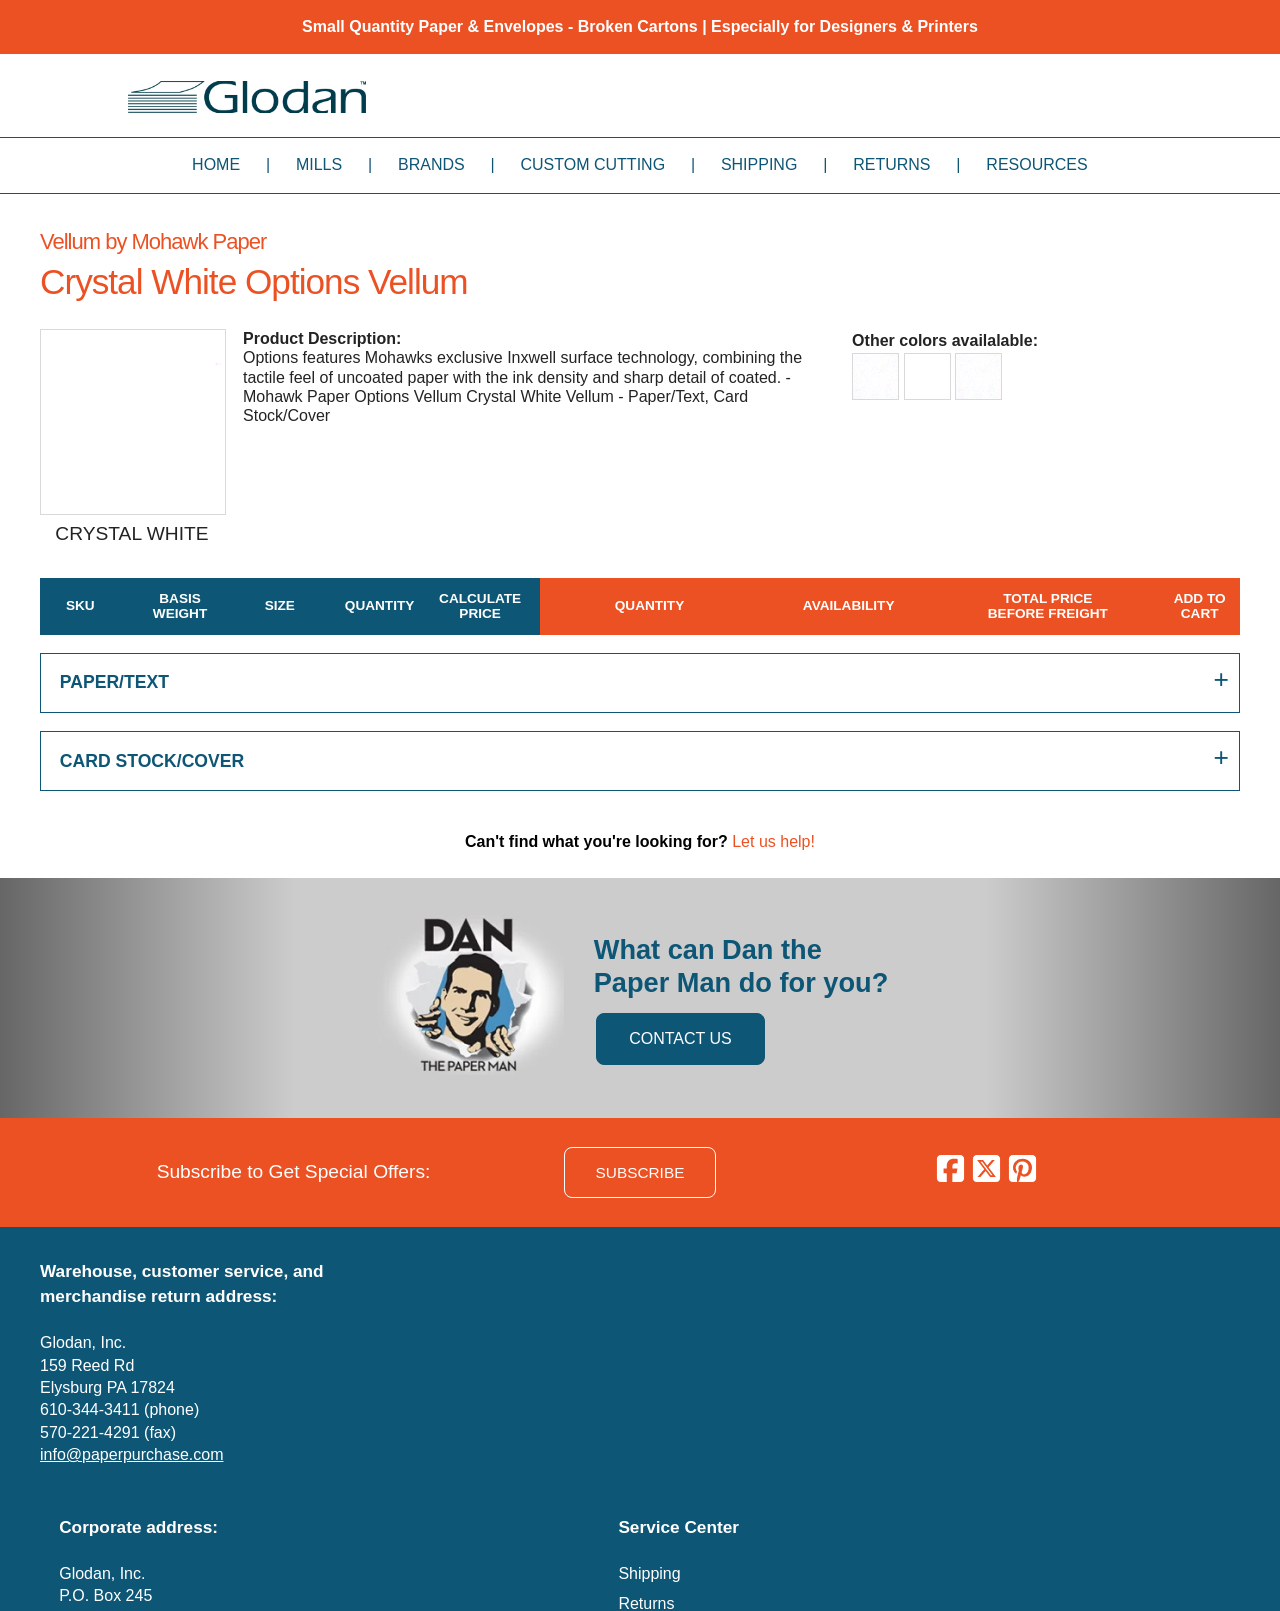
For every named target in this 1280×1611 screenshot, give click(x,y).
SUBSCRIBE (640, 1172)
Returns (891, 164)
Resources (1036, 164)
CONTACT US (680, 1038)
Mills (319, 164)
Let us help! (773, 841)
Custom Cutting (592, 164)
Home (216, 164)
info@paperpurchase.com (131, 1454)
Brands (431, 164)
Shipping (759, 164)
